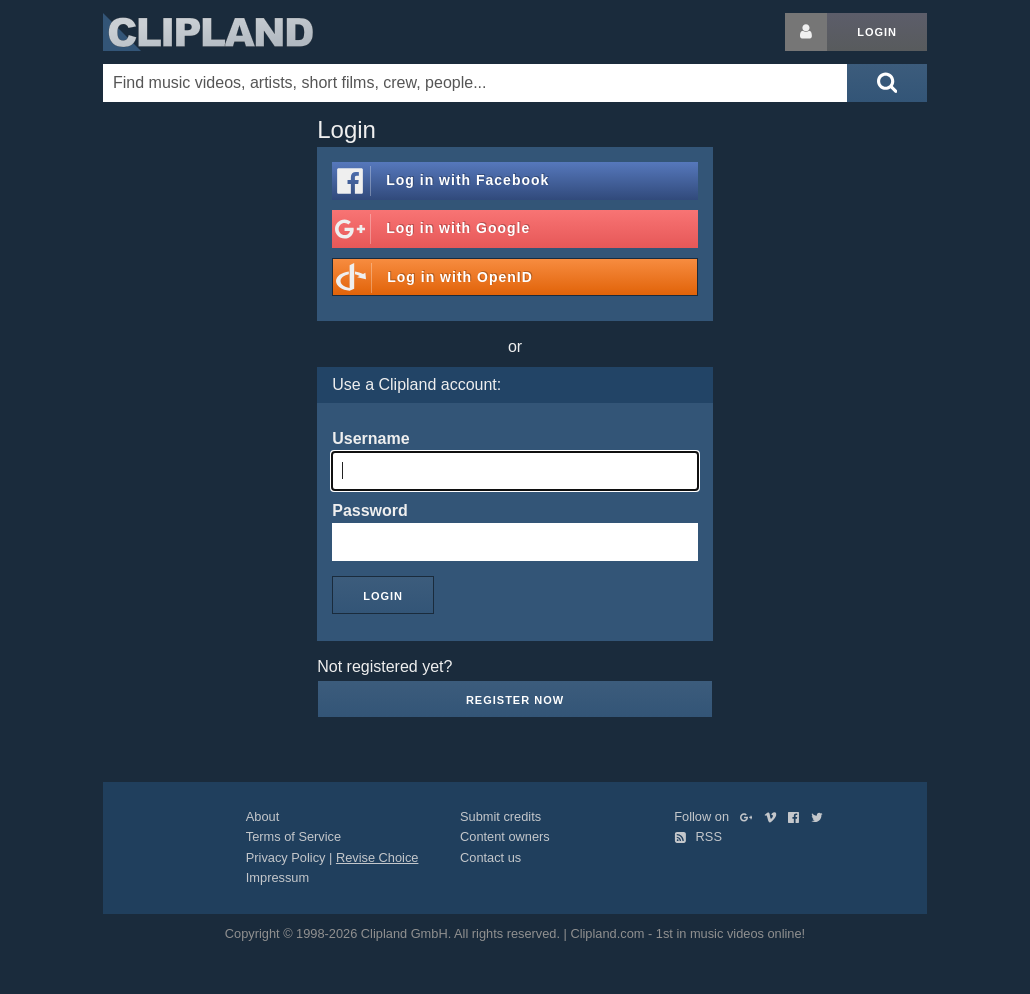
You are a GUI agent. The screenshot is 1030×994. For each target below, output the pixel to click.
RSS (698, 836)
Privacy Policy (286, 857)
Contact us (490, 857)
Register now (515, 700)
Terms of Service (293, 836)
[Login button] (806, 32)
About (262, 816)
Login (877, 32)
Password (370, 510)
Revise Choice (377, 857)
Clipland (208, 32)
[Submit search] (887, 83)
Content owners (505, 836)
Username (370, 438)
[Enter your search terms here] (475, 83)
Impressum (277, 877)
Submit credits (500, 816)
